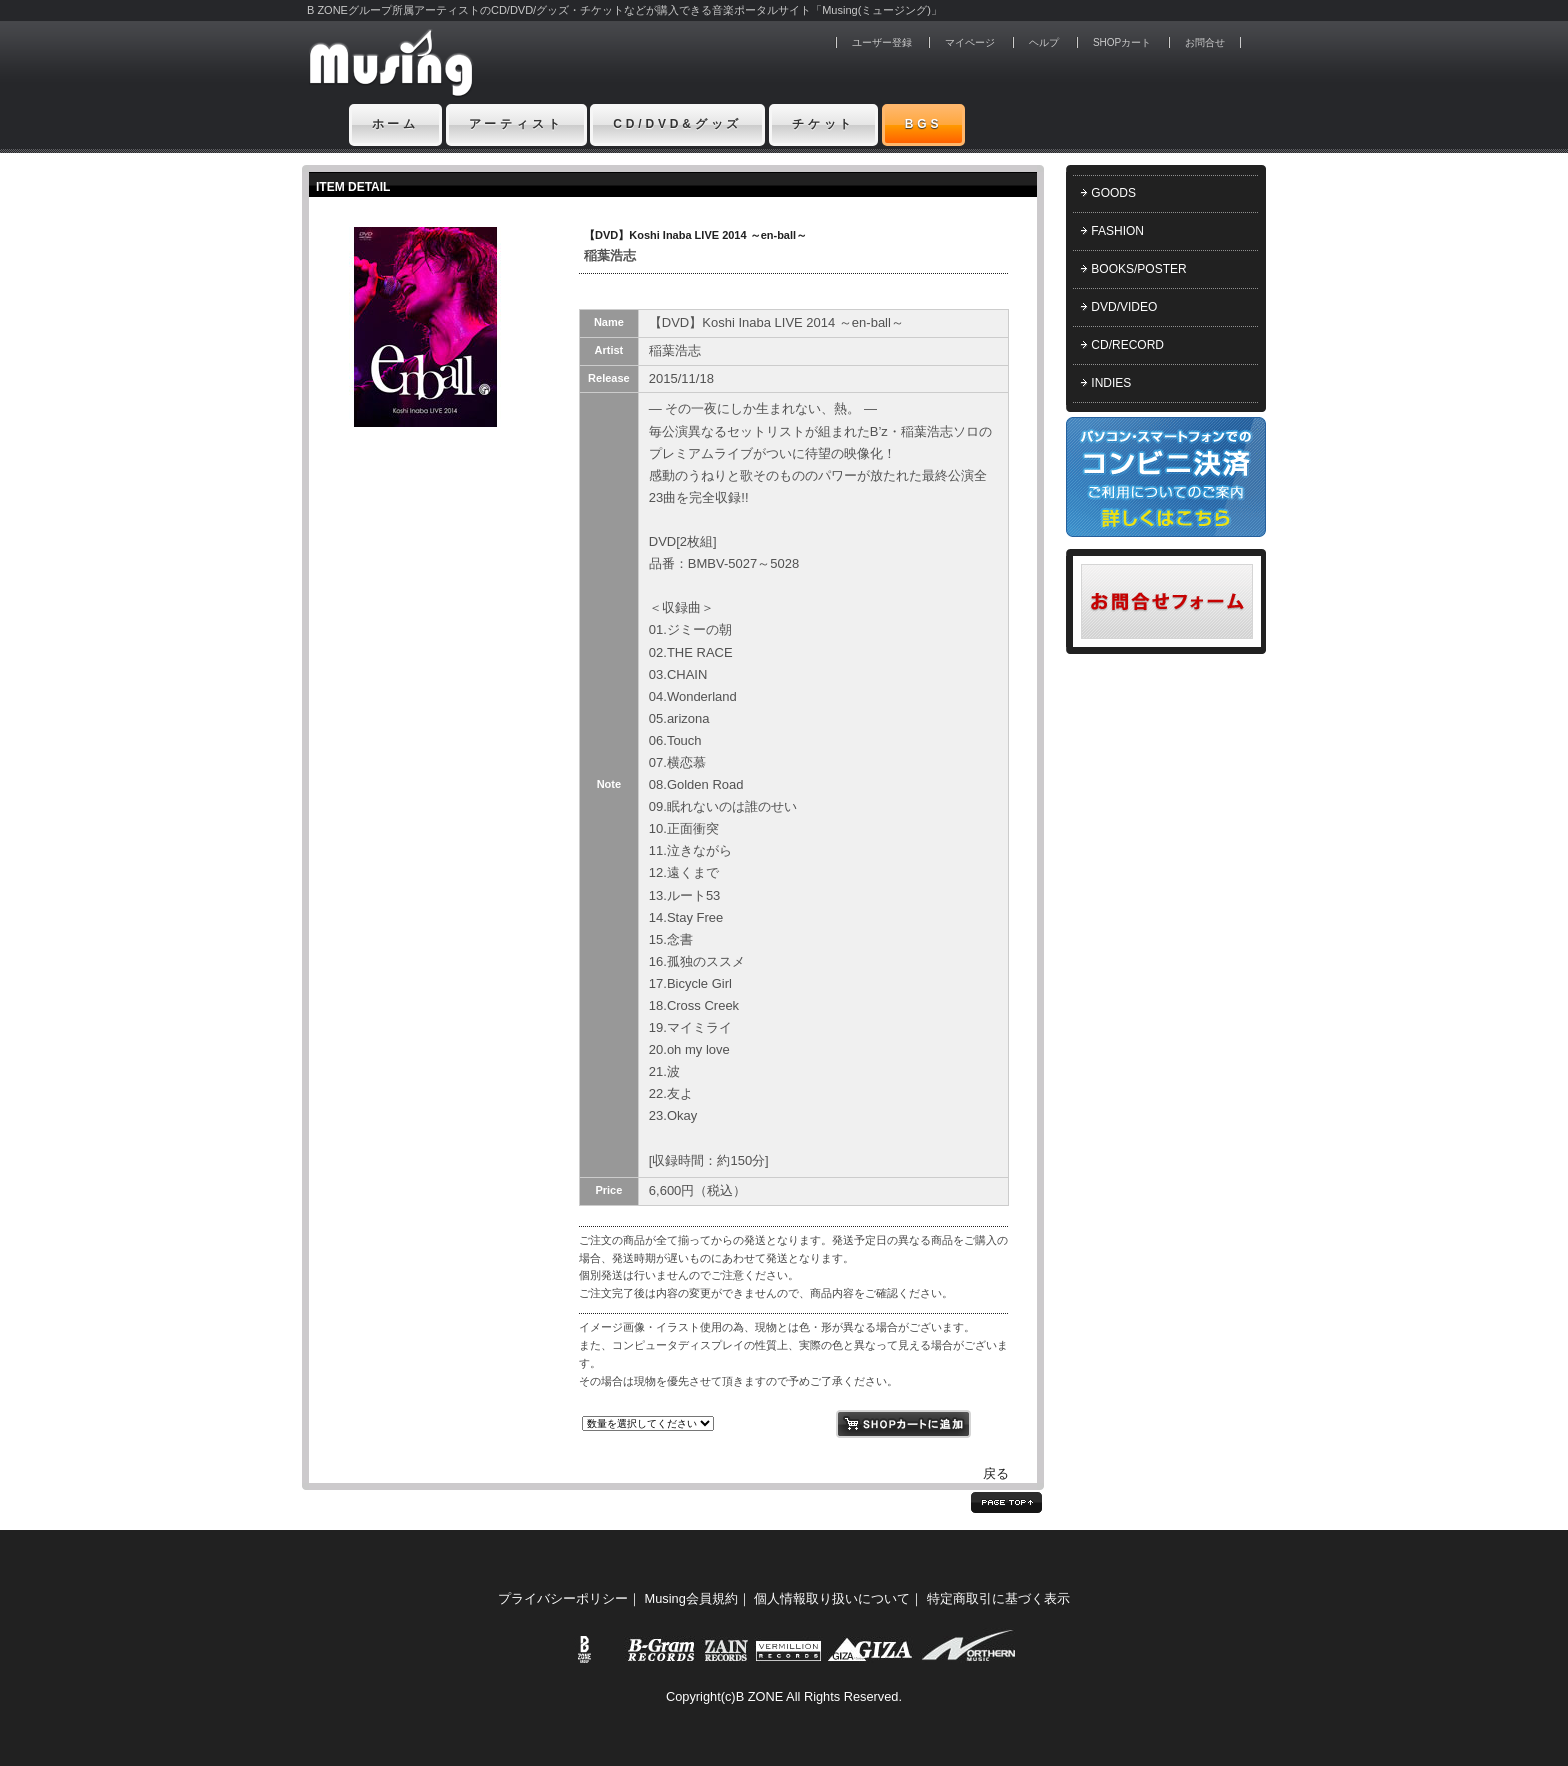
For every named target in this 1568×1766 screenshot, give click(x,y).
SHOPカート (1122, 42)
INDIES (1111, 383)
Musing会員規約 (691, 1598)
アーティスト (516, 124)
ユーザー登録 (882, 42)
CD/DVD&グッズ (677, 124)
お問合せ (1205, 42)
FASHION (1117, 231)
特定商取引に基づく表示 (998, 1598)
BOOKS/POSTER (1138, 269)
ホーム (396, 124)
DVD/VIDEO (1124, 307)
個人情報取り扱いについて (832, 1598)
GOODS (1113, 193)
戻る (996, 1473)
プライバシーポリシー (563, 1598)
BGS (924, 124)
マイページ (970, 42)
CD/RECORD (1127, 345)
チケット (823, 124)
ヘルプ (1044, 42)
